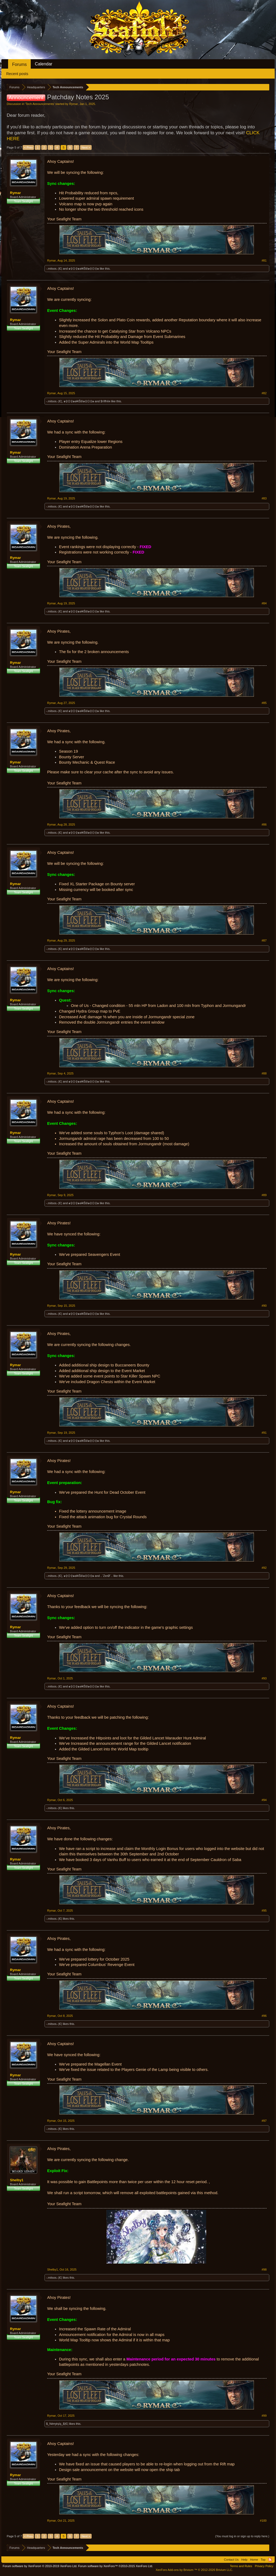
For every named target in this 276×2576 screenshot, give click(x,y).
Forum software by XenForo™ (115, 2566)
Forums (19, 64)
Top (263, 2559)
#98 (264, 2269)
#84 (264, 603)
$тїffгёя (105, 401)
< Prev (28, 147)
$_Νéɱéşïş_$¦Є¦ (57, 2423)
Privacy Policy (264, 2566)
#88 (264, 1073)
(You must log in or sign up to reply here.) (242, 2536)
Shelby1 (16, 2180)
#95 (264, 1910)
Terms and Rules (241, 2566)
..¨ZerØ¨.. (107, 1575)
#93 (264, 1678)
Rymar (73, 103)
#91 (264, 1432)
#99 (264, 2415)
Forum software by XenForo (40, 2566)
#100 (263, 2520)
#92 (264, 1567)
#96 (264, 2015)
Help (244, 2559)
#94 (264, 1800)
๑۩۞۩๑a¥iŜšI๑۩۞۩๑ (83, 268)
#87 (264, 940)
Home (254, 2559)
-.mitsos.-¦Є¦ (54, 268)
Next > (85, 147)
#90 (264, 1305)
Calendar (43, 64)
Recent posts (17, 74)
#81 (264, 260)
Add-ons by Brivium (194, 2569)
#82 (264, 393)
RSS (270, 2559)
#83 (264, 498)
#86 (264, 824)
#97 (264, 2120)
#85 (264, 702)
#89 (264, 1195)
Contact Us (231, 2559)
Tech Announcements (40, 103)
